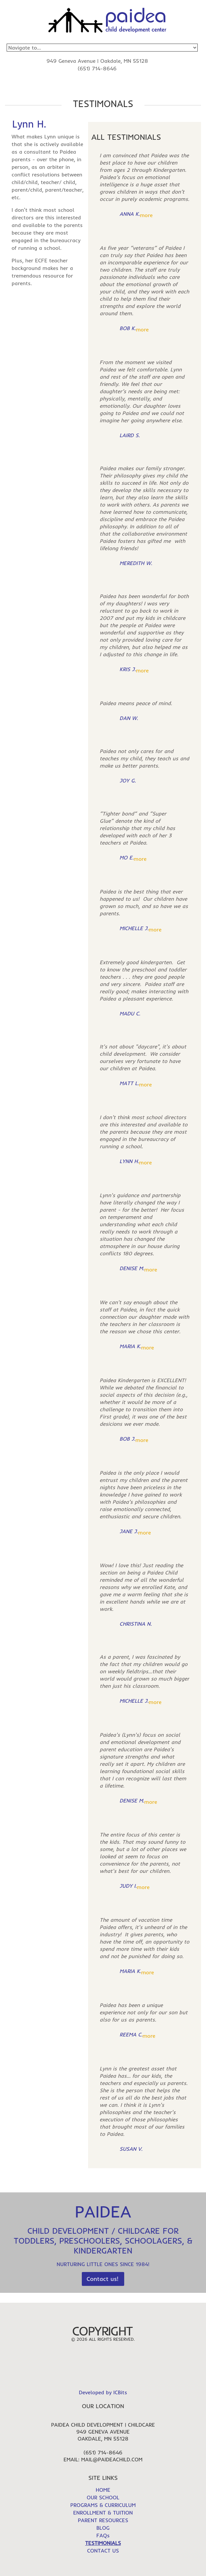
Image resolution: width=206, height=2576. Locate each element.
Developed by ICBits (103, 2392)
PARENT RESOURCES (103, 2520)
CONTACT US (103, 2550)
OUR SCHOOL (103, 2497)
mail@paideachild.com (111, 2459)
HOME (103, 2489)
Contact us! (103, 2279)
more (146, 215)
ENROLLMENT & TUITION (103, 2512)
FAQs (103, 2535)
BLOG (103, 2527)
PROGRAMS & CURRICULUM (102, 2505)
